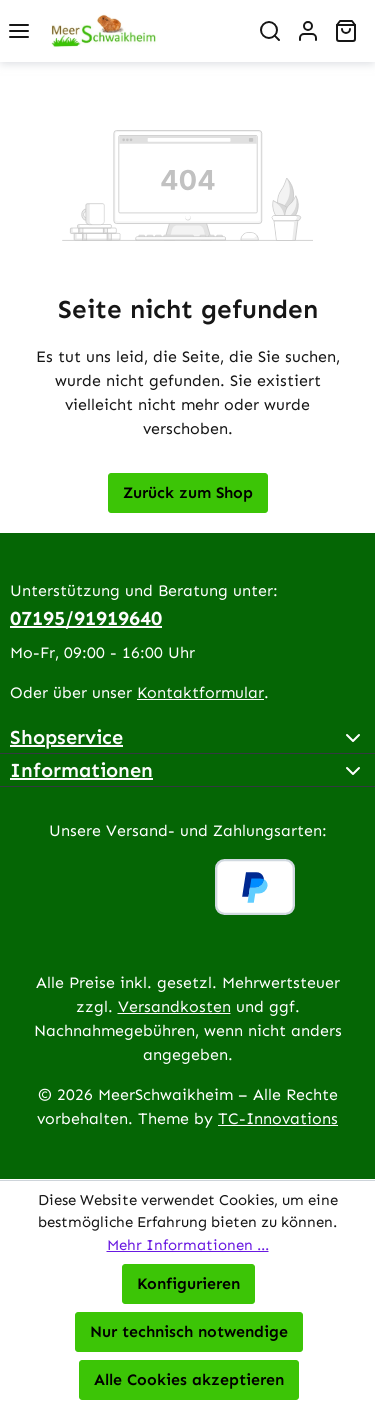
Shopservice (66, 737)
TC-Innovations (278, 1118)
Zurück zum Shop (188, 492)
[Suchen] (270, 31)
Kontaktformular (200, 692)
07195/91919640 (86, 618)
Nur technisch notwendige (189, 1331)
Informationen (81, 770)
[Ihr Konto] (308, 31)
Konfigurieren (188, 1283)
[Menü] (19, 31)
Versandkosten (174, 1006)
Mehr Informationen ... (188, 1245)
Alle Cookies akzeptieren (189, 1379)
